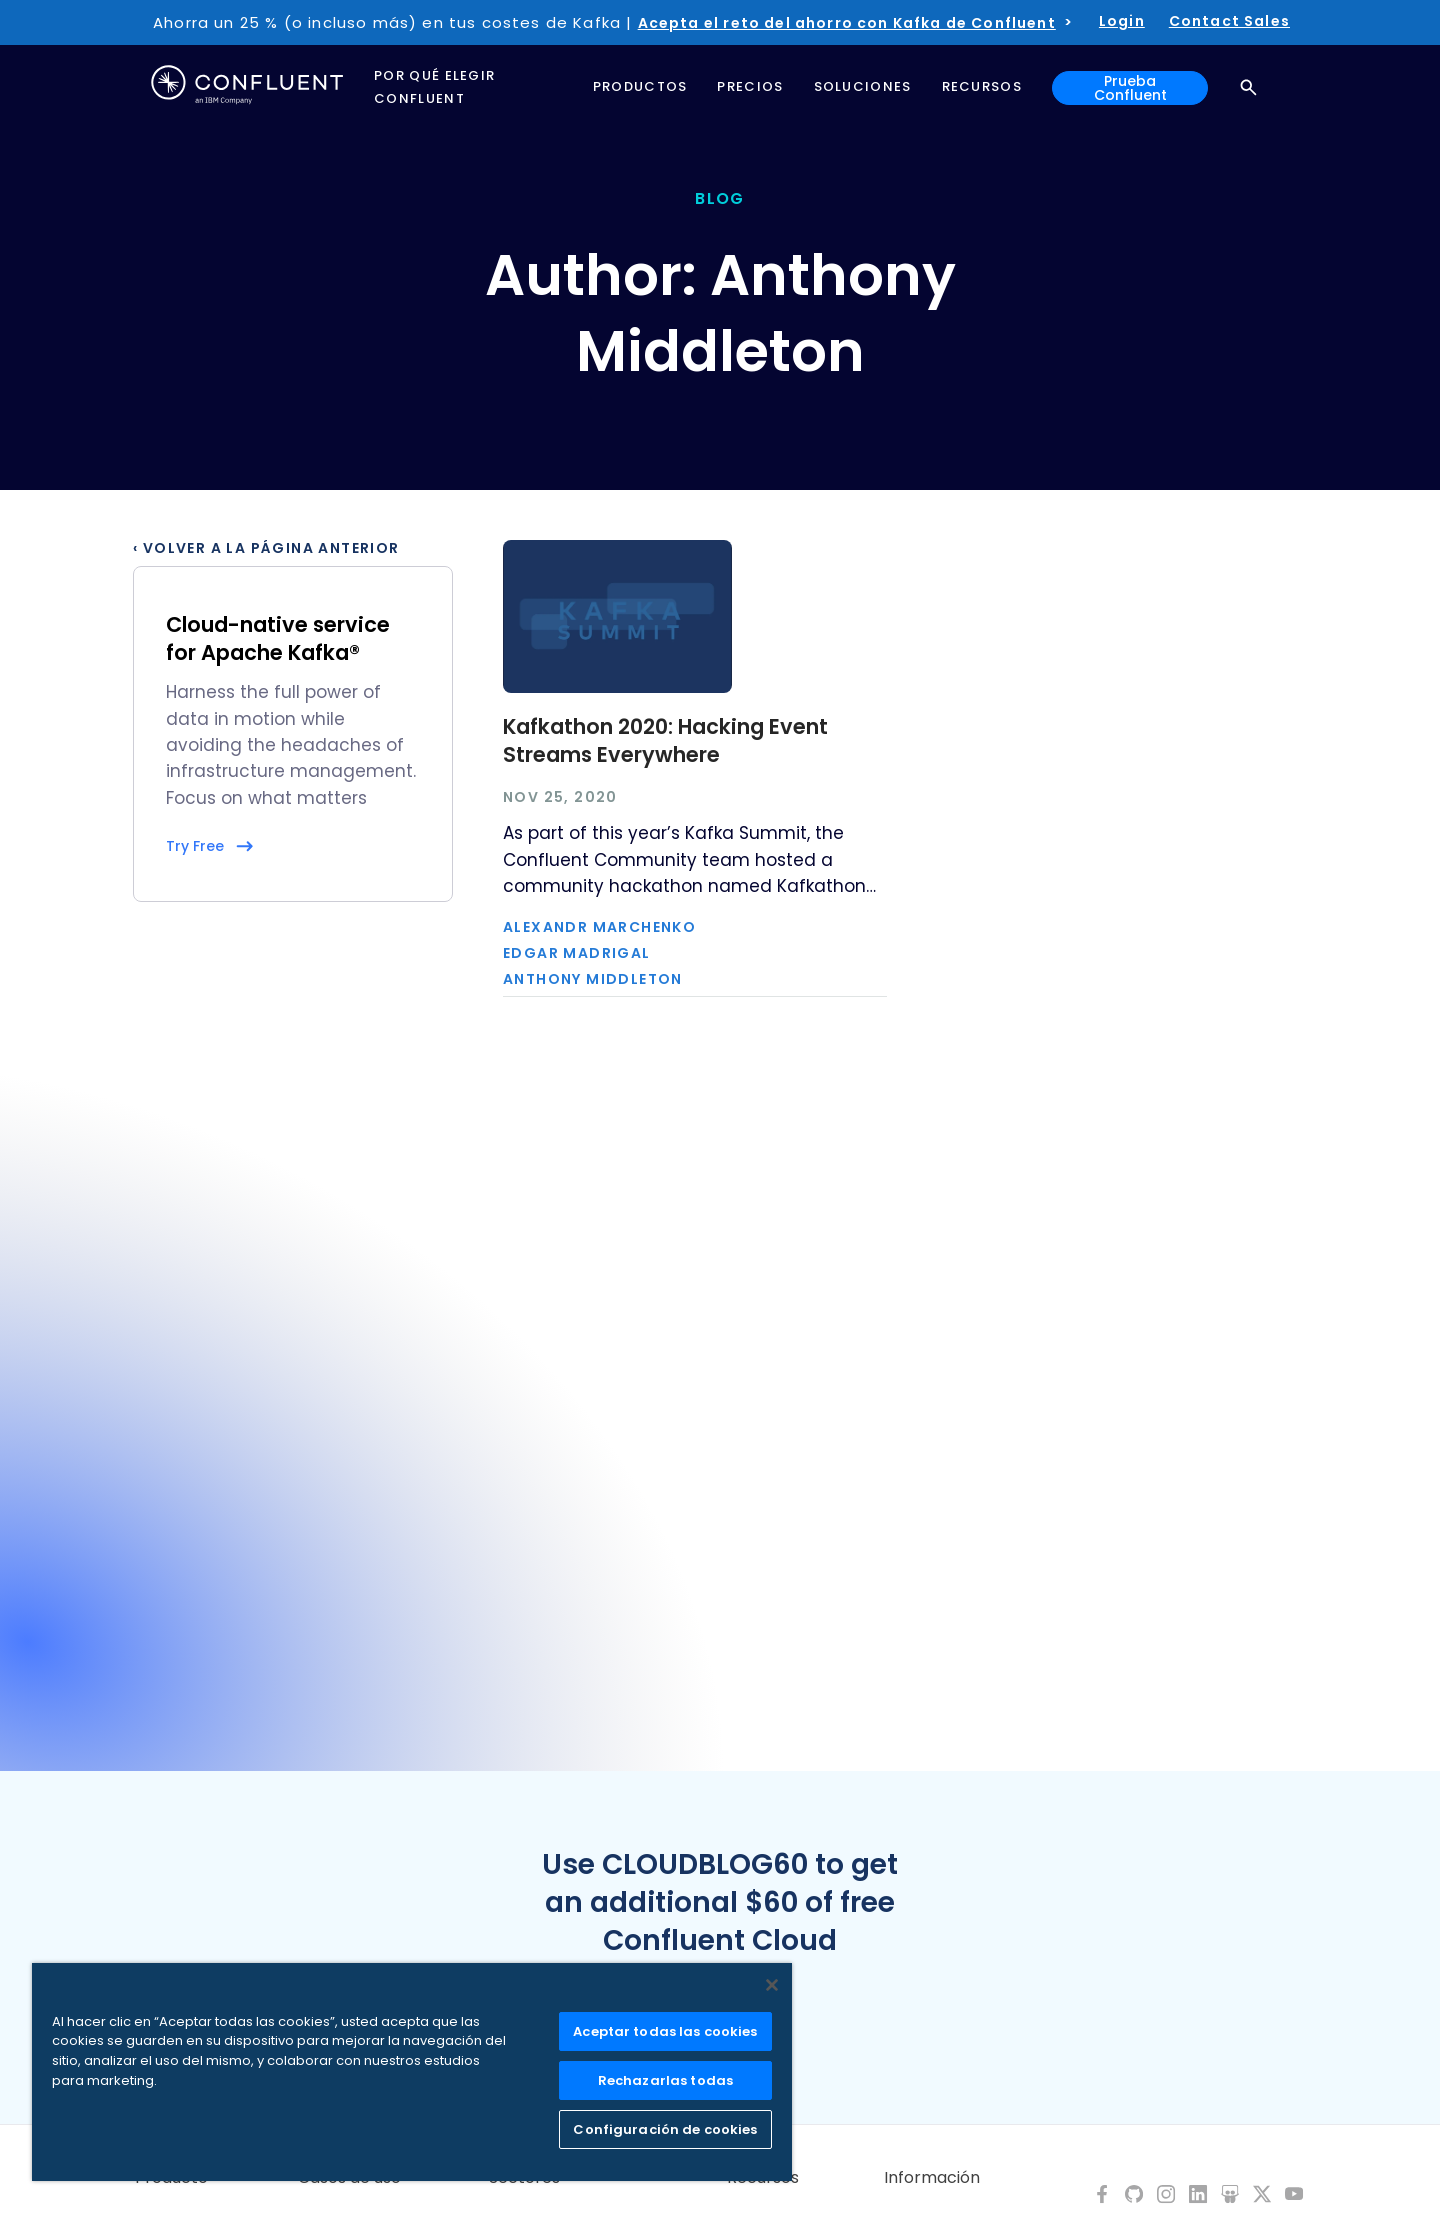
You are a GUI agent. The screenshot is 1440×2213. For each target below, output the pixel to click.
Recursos (763, 2178)
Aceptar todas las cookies (665, 2031)
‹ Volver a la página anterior (266, 548)
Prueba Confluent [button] (1130, 88)
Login (1122, 21)
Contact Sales (1229, 21)
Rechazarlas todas (665, 2080)
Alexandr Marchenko (599, 927)
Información (932, 2178)
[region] (412, 2072)
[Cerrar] (772, 1985)
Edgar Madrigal (577, 953)
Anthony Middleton (593, 979)
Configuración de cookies (665, 2129)
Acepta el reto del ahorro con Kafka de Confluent (847, 23)
